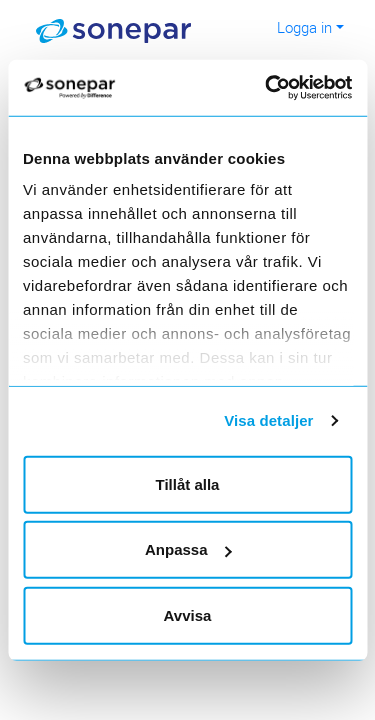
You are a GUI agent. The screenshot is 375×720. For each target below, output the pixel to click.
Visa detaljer (268, 420)
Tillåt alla (188, 483)
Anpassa (188, 549)
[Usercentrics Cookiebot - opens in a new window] (291, 88)
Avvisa (188, 614)
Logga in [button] (304, 27)
